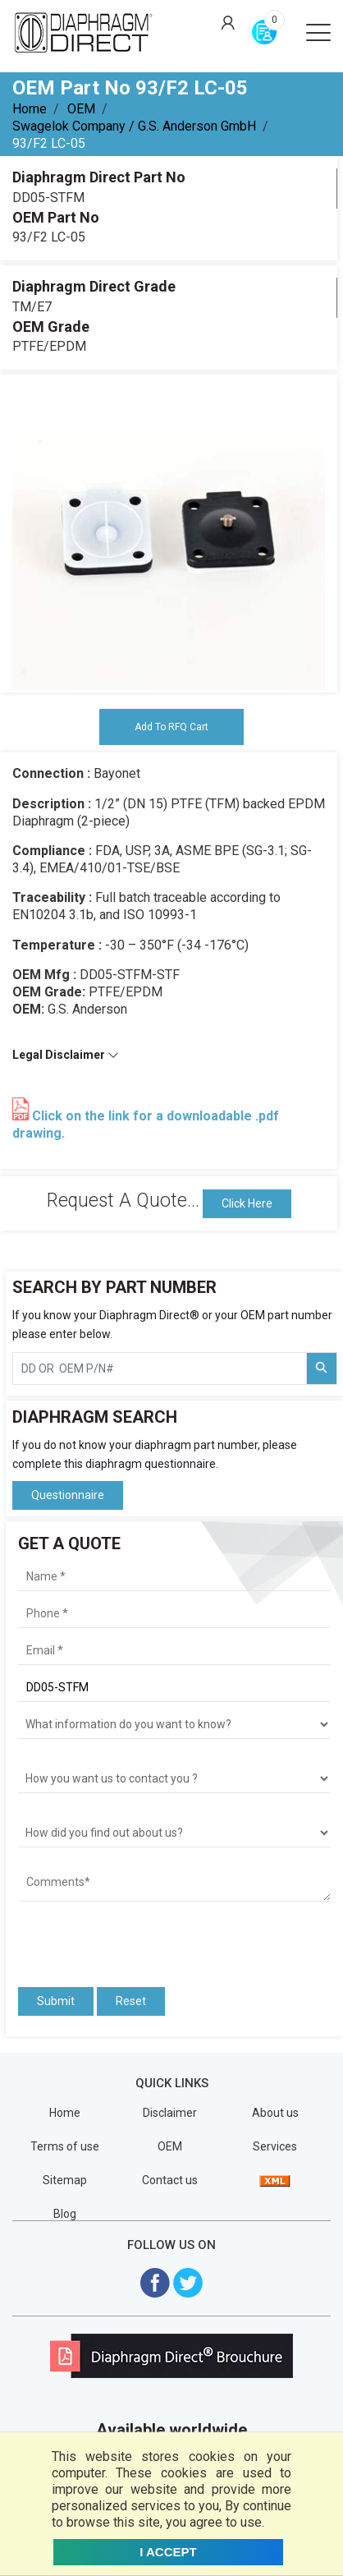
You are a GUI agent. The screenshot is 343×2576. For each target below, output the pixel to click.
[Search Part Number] (321, 1368)
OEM (81, 109)
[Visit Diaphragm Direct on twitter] (188, 2281)
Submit (56, 2001)
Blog (64, 2213)
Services (275, 2146)
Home (29, 109)
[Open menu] (318, 31)
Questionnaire (67, 1495)
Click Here (247, 1203)
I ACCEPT (167, 2552)
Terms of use (64, 2146)
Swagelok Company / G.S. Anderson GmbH (134, 126)
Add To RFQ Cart (171, 727)
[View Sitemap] (274, 2180)
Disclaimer (170, 2112)
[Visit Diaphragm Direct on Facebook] (155, 2281)
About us (275, 2112)
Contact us (170, 2180)
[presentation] (114, 1939)
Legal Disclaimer (65, 1054)
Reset (131, 2001)
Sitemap (65, 2180)
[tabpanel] (168, 533)
